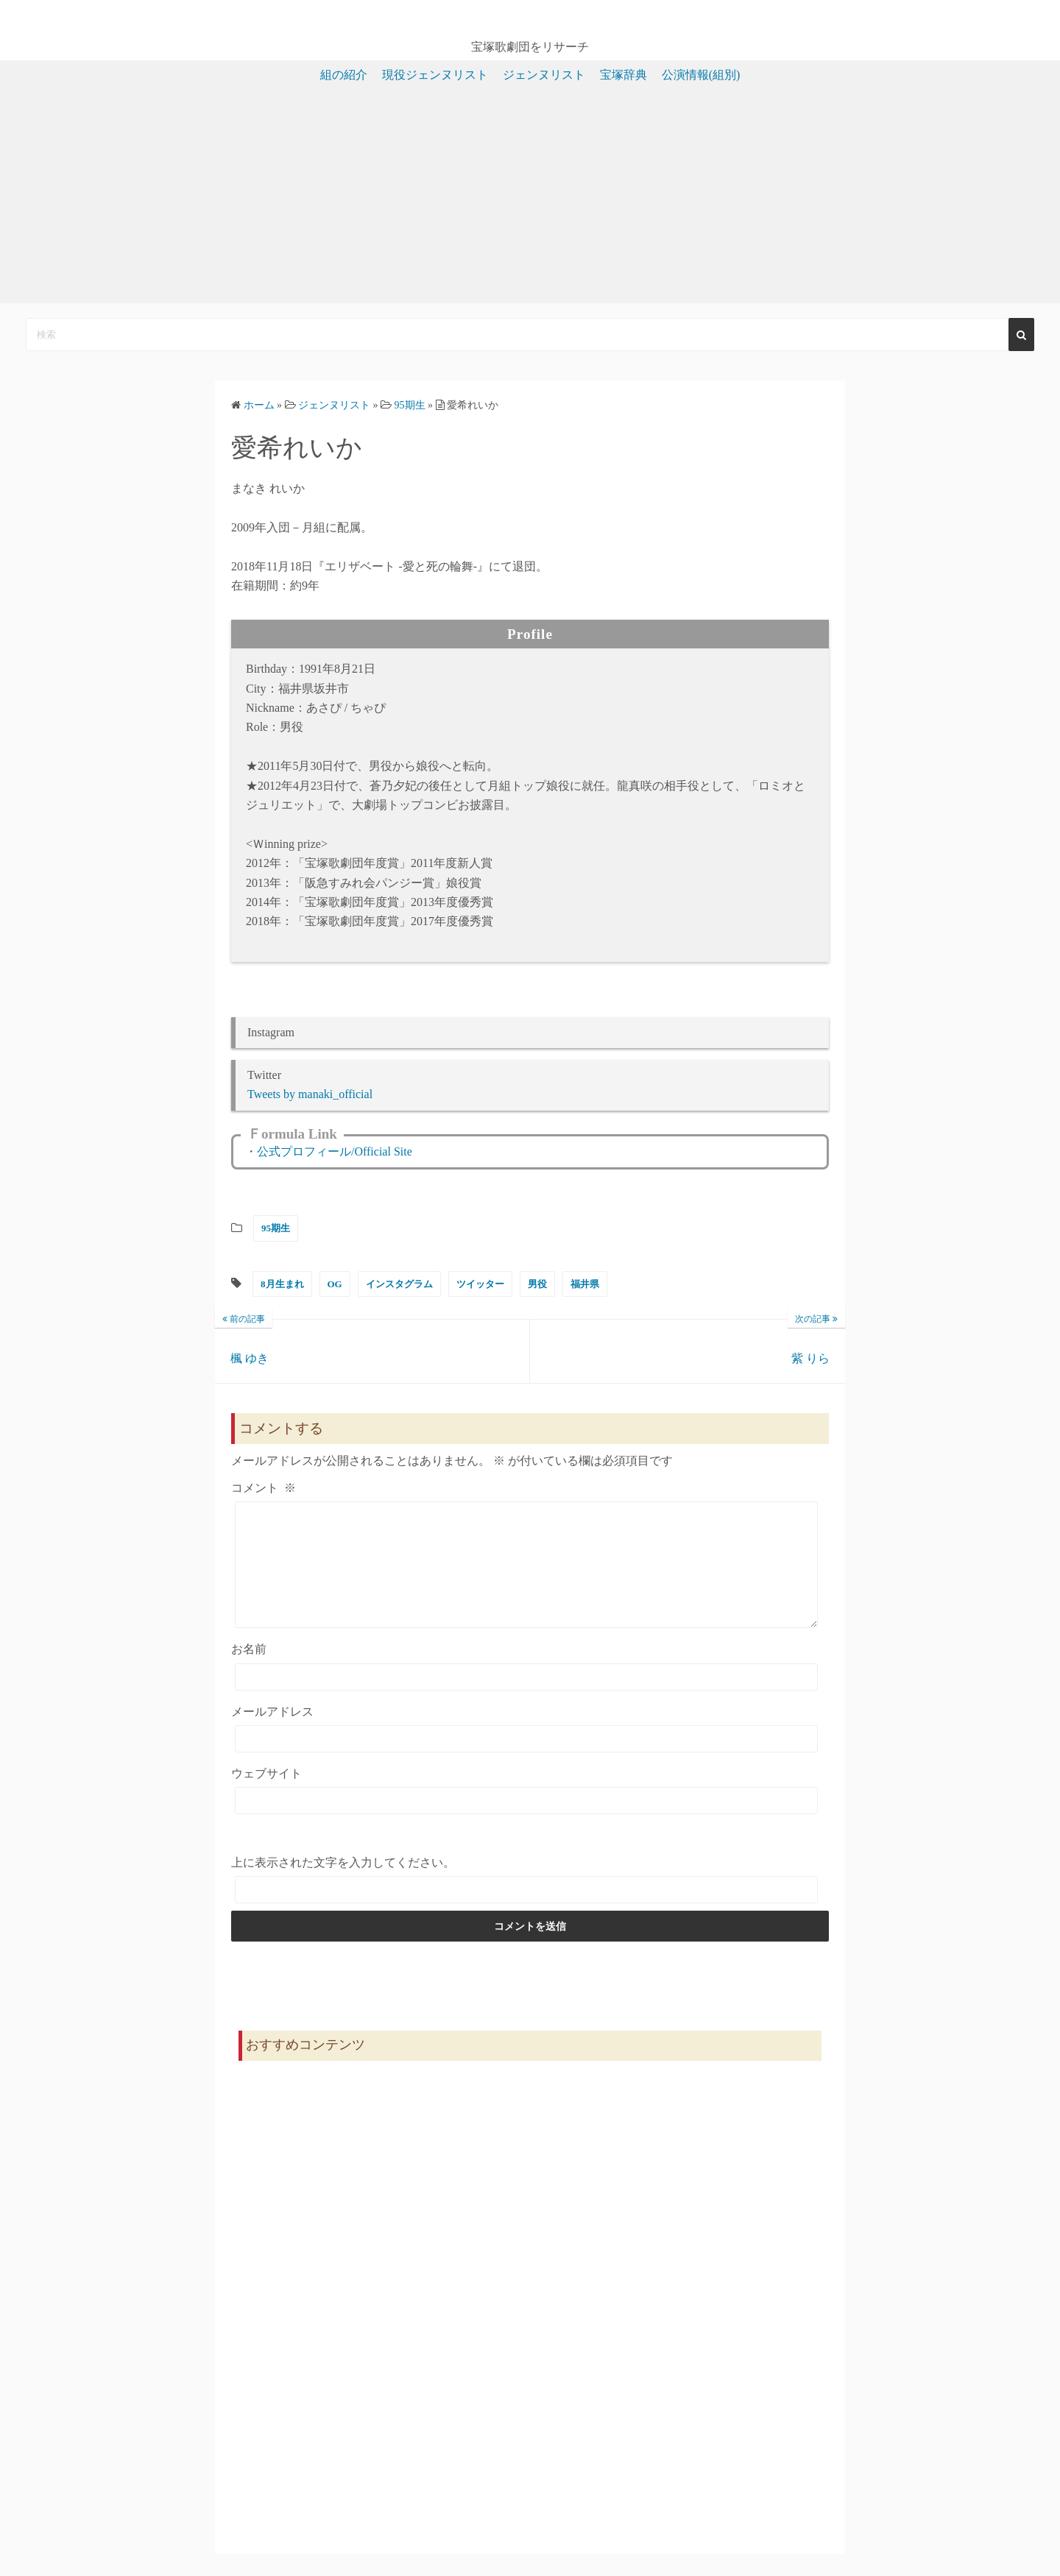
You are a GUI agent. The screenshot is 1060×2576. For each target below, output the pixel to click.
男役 (537, 1283)
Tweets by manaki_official (309, 1094)
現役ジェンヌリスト (435, 74)
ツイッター (480, 1283)
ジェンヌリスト (544, 74)
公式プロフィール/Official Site (334, 1151)
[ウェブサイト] (526, 1822)
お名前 (248, 1671)
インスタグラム (399, 1283)
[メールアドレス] (526, 1760)
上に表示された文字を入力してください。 (343, 1884)
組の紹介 (343, 74)
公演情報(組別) (701, 74)
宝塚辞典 (623, 74)
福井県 (584, 1283)
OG (335, 1283)
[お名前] (526, 1699)
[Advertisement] (530, 200)
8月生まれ (282, 1283)
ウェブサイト (266, 1795)
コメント (263, 1488)
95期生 (275, 1228)
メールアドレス (272, 1733)
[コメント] (526, 1575)
